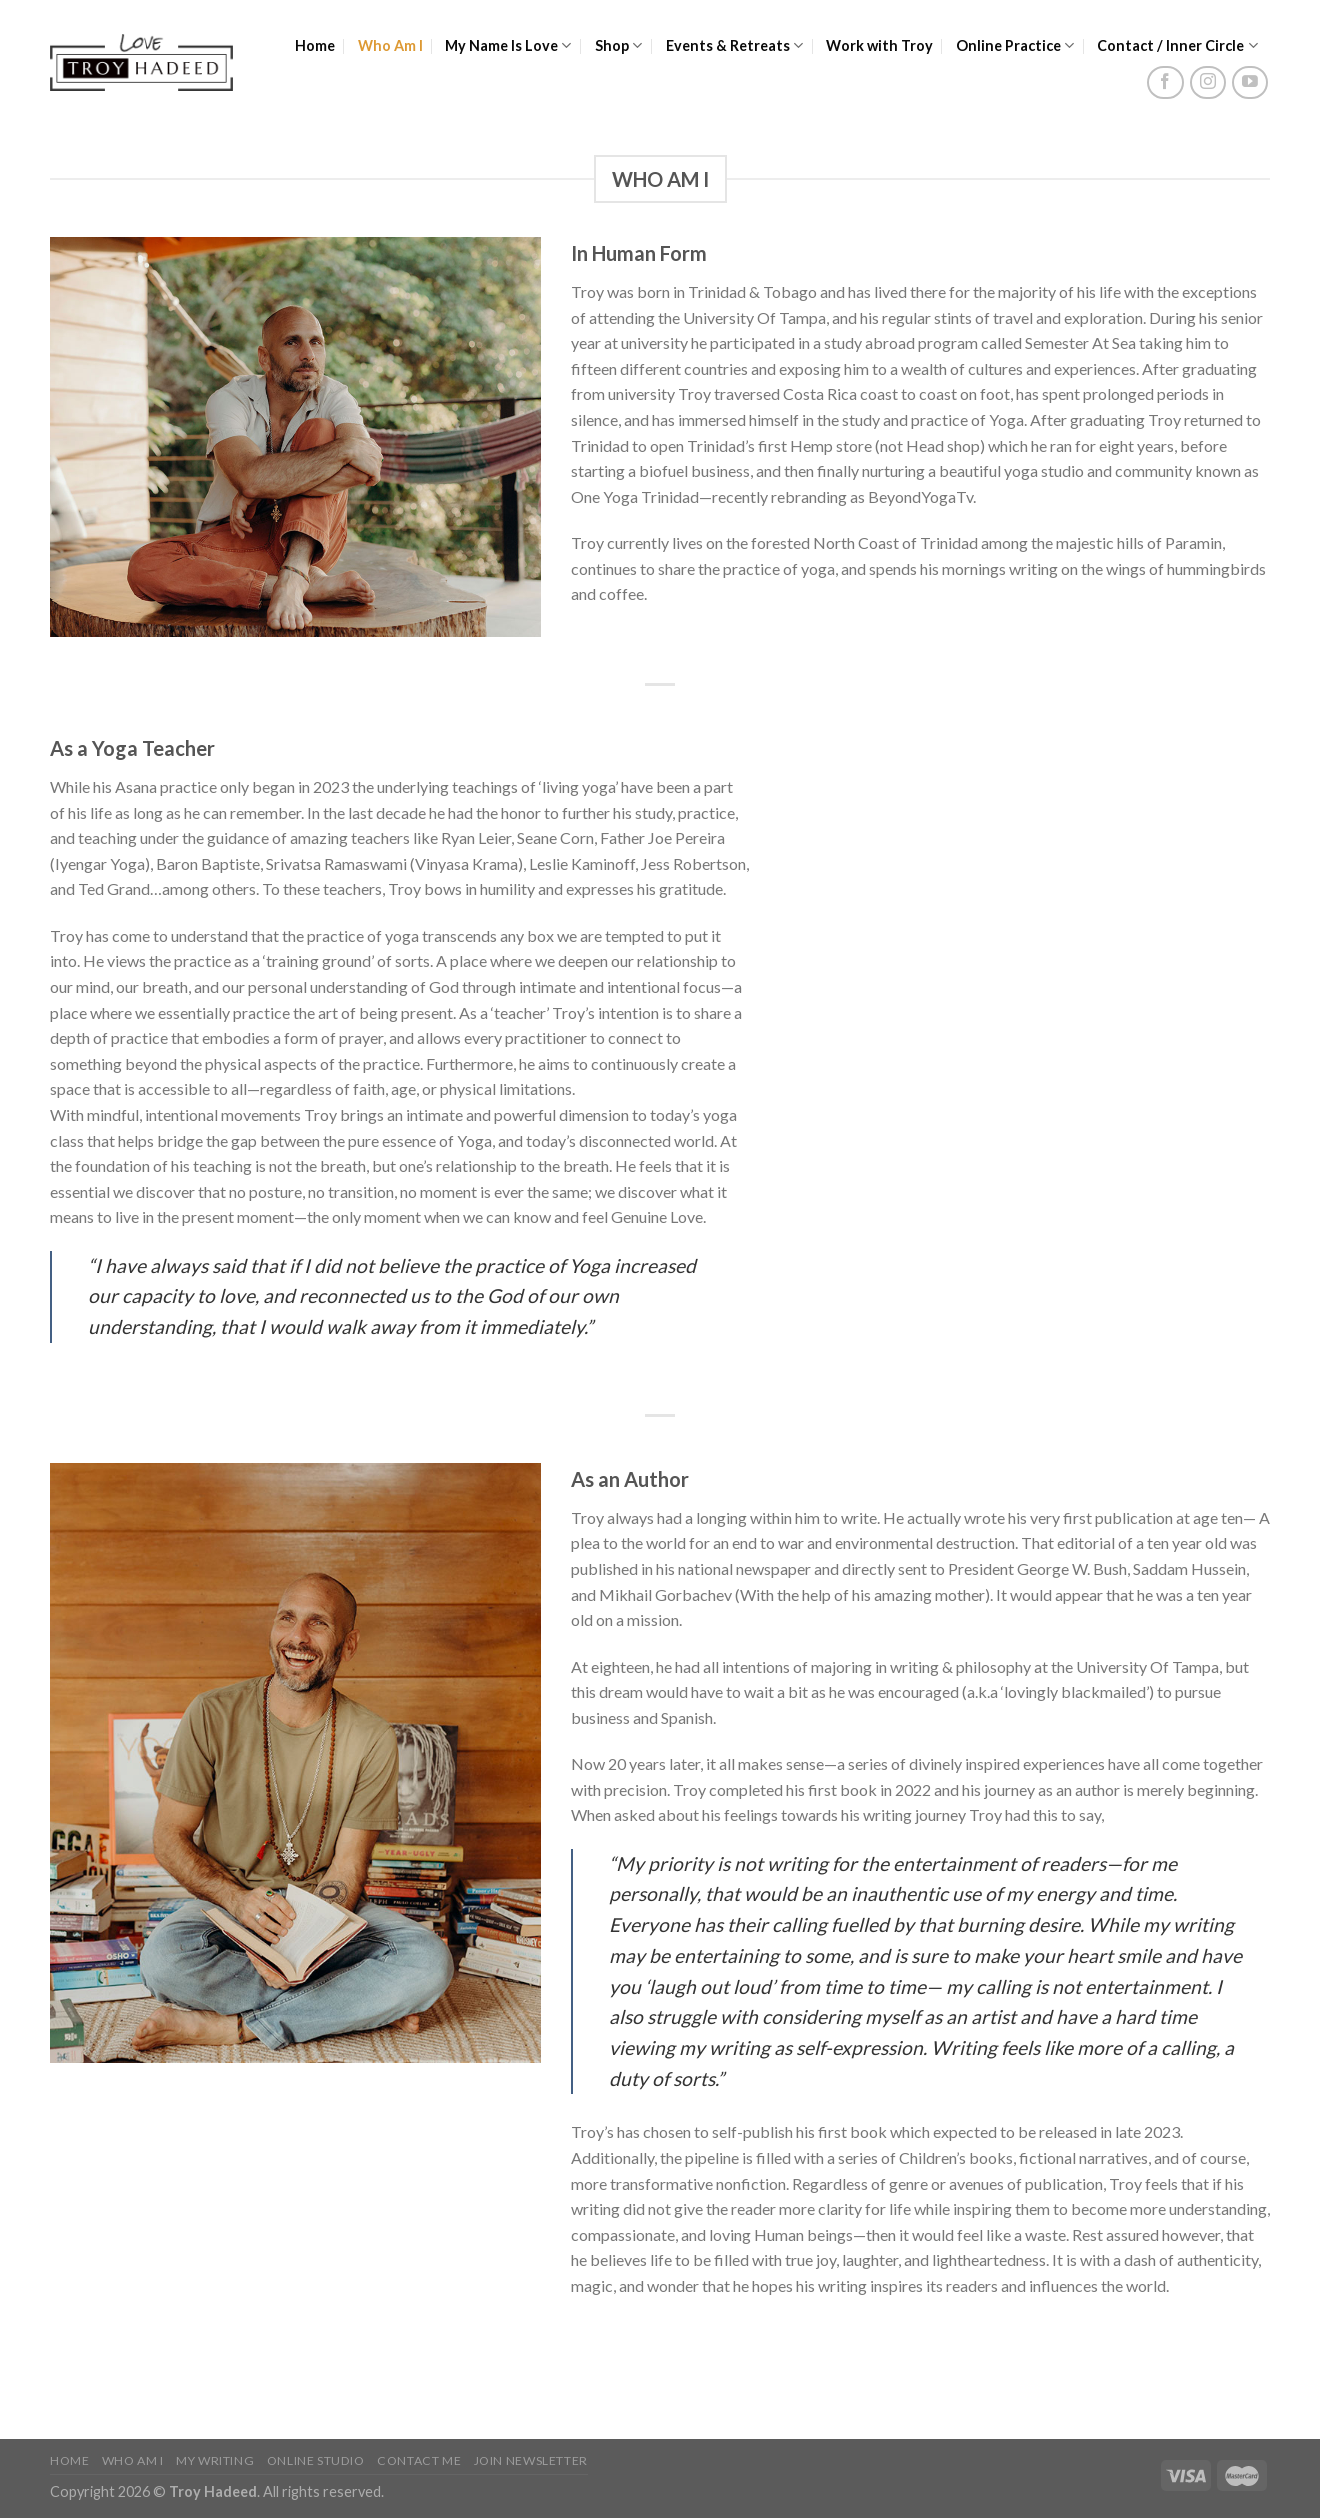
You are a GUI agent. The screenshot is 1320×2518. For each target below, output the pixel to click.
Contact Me (419, 2460)
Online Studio (316, 2460)
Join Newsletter (531, 2460)
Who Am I (390, 45)
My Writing (215, 2460)
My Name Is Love (508, 45)
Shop (619, 45)
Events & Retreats (735, 45)
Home (315, 45)
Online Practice (1015, 45)
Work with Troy (879, 45)
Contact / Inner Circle (1177, 45)
